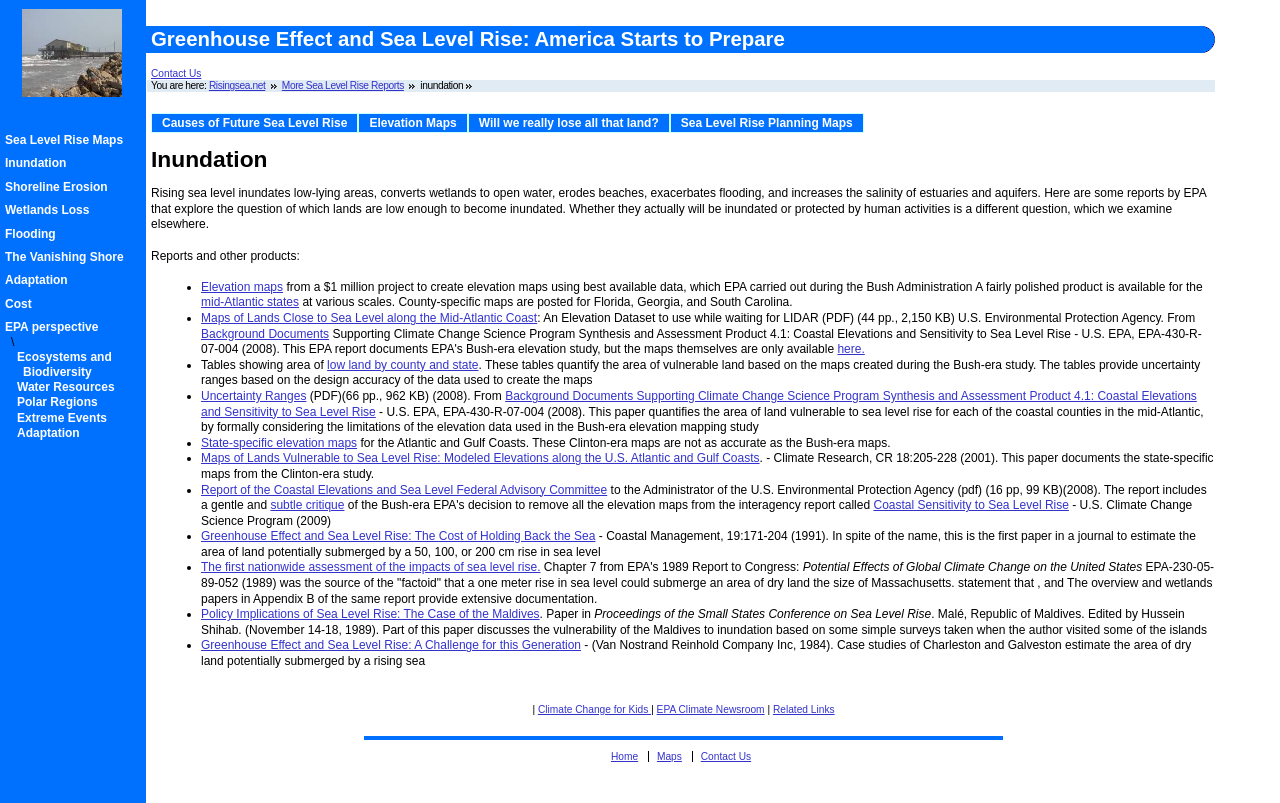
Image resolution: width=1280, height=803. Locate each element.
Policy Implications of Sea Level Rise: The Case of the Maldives (370, 614)
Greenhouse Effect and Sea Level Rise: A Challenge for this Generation (391, 645)
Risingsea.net (237, 85)
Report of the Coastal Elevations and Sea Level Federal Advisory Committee (404, 490)
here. (850, 349)
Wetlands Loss (50, 210)
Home (624, 756)
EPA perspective (54, 327)
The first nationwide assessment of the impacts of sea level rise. (371, 567)
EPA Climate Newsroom (711, 709)
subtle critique (307, 505)
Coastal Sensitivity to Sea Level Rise (970, 505)
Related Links (804, 709)
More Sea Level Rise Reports (343, 85)
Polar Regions (60, 402)
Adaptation (39, 280)
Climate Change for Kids (594, 709)
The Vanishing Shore (67, 257)
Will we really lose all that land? (569, 123)
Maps (669, 756)
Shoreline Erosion (59, 187)
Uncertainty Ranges (253, 396)
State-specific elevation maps (279, 443)
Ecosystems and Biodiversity (67, 364)
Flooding (33, 234)
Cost (21, 304)
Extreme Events (65, 418)
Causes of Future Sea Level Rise (254, 123)
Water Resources (69, 387)
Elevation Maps (412, 123)
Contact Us (176, 73)
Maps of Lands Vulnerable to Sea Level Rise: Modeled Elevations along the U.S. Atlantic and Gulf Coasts (480, 458)
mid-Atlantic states (250, 302)
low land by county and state (402, 365)
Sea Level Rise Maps (67, 140)
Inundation (38, 163)
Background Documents (265, 334)
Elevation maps (242, 287)
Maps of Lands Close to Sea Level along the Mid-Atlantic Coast (369, 318)
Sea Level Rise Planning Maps (767, 123)
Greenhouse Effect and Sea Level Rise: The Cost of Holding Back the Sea (398, 536)
